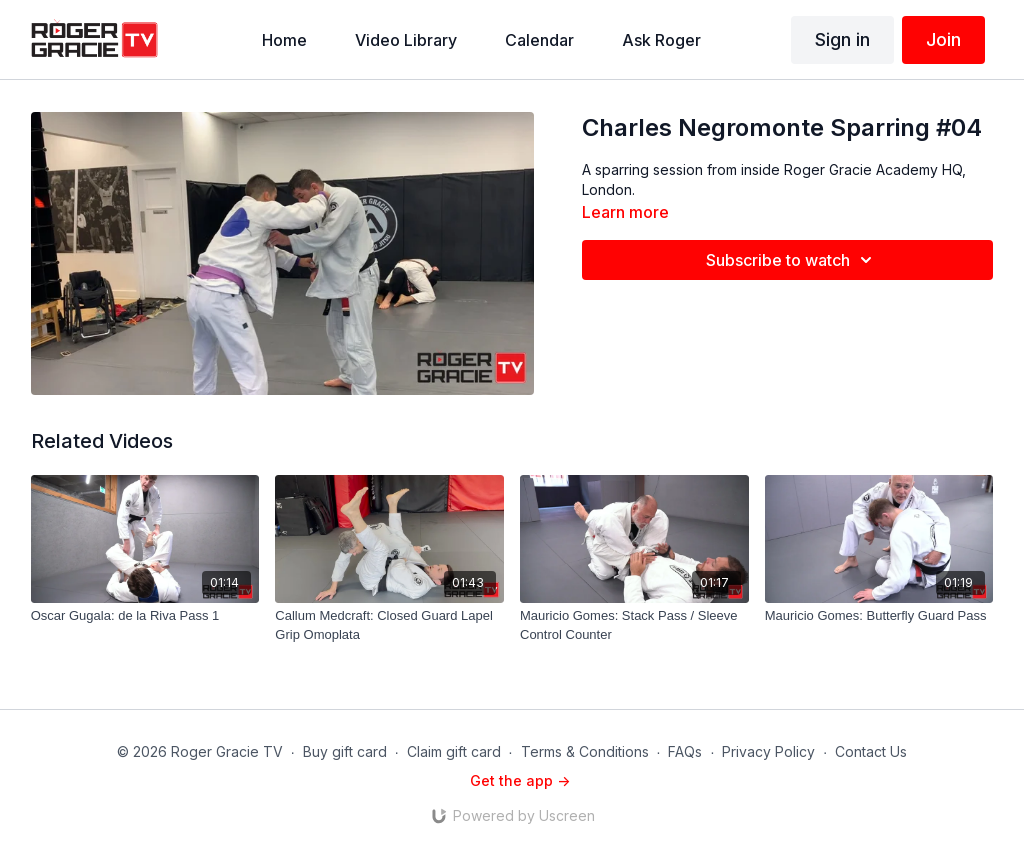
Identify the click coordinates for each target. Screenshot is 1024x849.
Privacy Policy (768, 751)
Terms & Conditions (585, 751)
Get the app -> (520, 780)
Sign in (842, 39)
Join (943, 39)
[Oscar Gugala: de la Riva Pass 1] (145, 616)
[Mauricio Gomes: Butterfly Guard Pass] (879, 616)
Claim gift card (454, 751)
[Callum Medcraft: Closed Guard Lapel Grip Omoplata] (389, 625)
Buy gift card (345, 751)
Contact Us (871, 751)
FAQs (685, 751)
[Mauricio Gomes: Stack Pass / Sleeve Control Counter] (634, 625)
